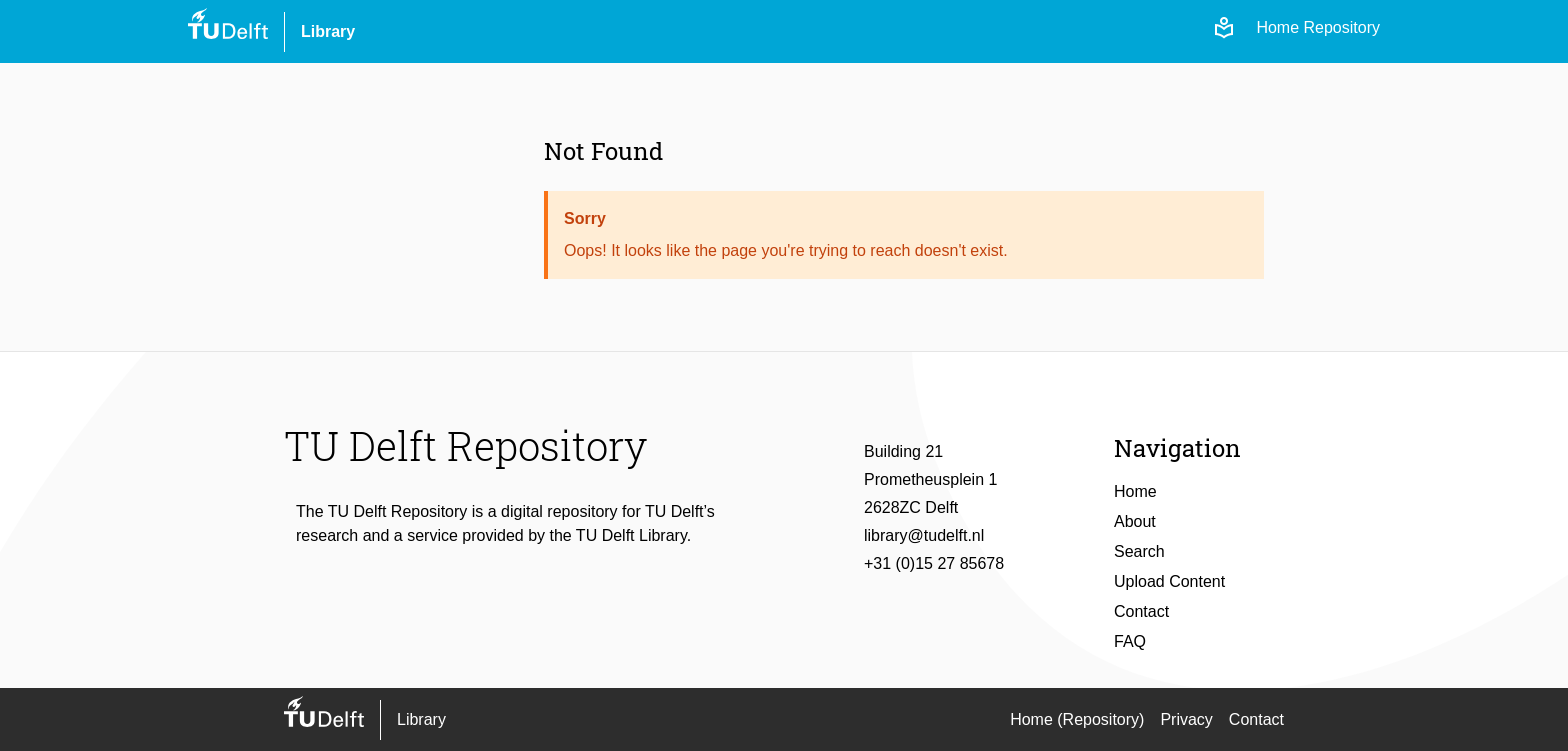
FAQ (1130, 641)
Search (1139, 551)
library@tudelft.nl (924, 535)
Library (328, 31)
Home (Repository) (1077, 719)
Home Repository (1318, 27)
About (1135, 521)
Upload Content (1169, 581)
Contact (1141, 611)
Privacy (1186, 719)
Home (1135, 491)
